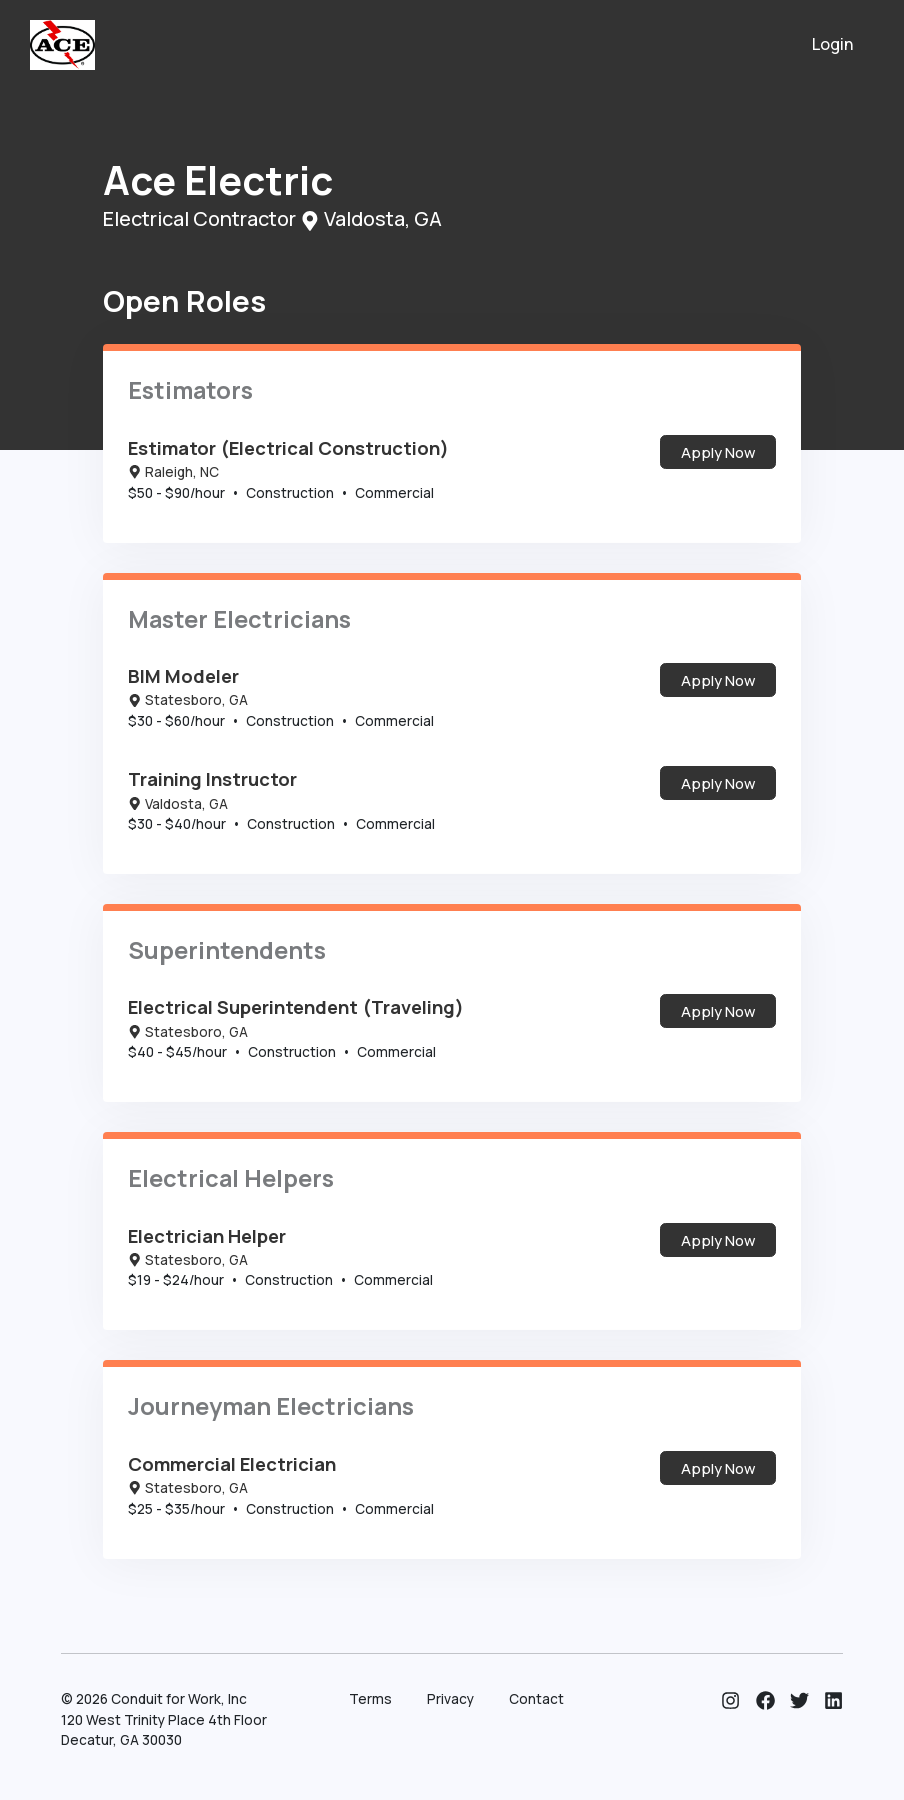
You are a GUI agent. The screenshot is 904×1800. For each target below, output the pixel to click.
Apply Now (718, 452)
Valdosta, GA (178, 804)
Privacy (450, 1699)
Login (833, 44)
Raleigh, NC (173, 472)
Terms (370, 1699)
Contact (536, 1699)
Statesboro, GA (188, 700)
